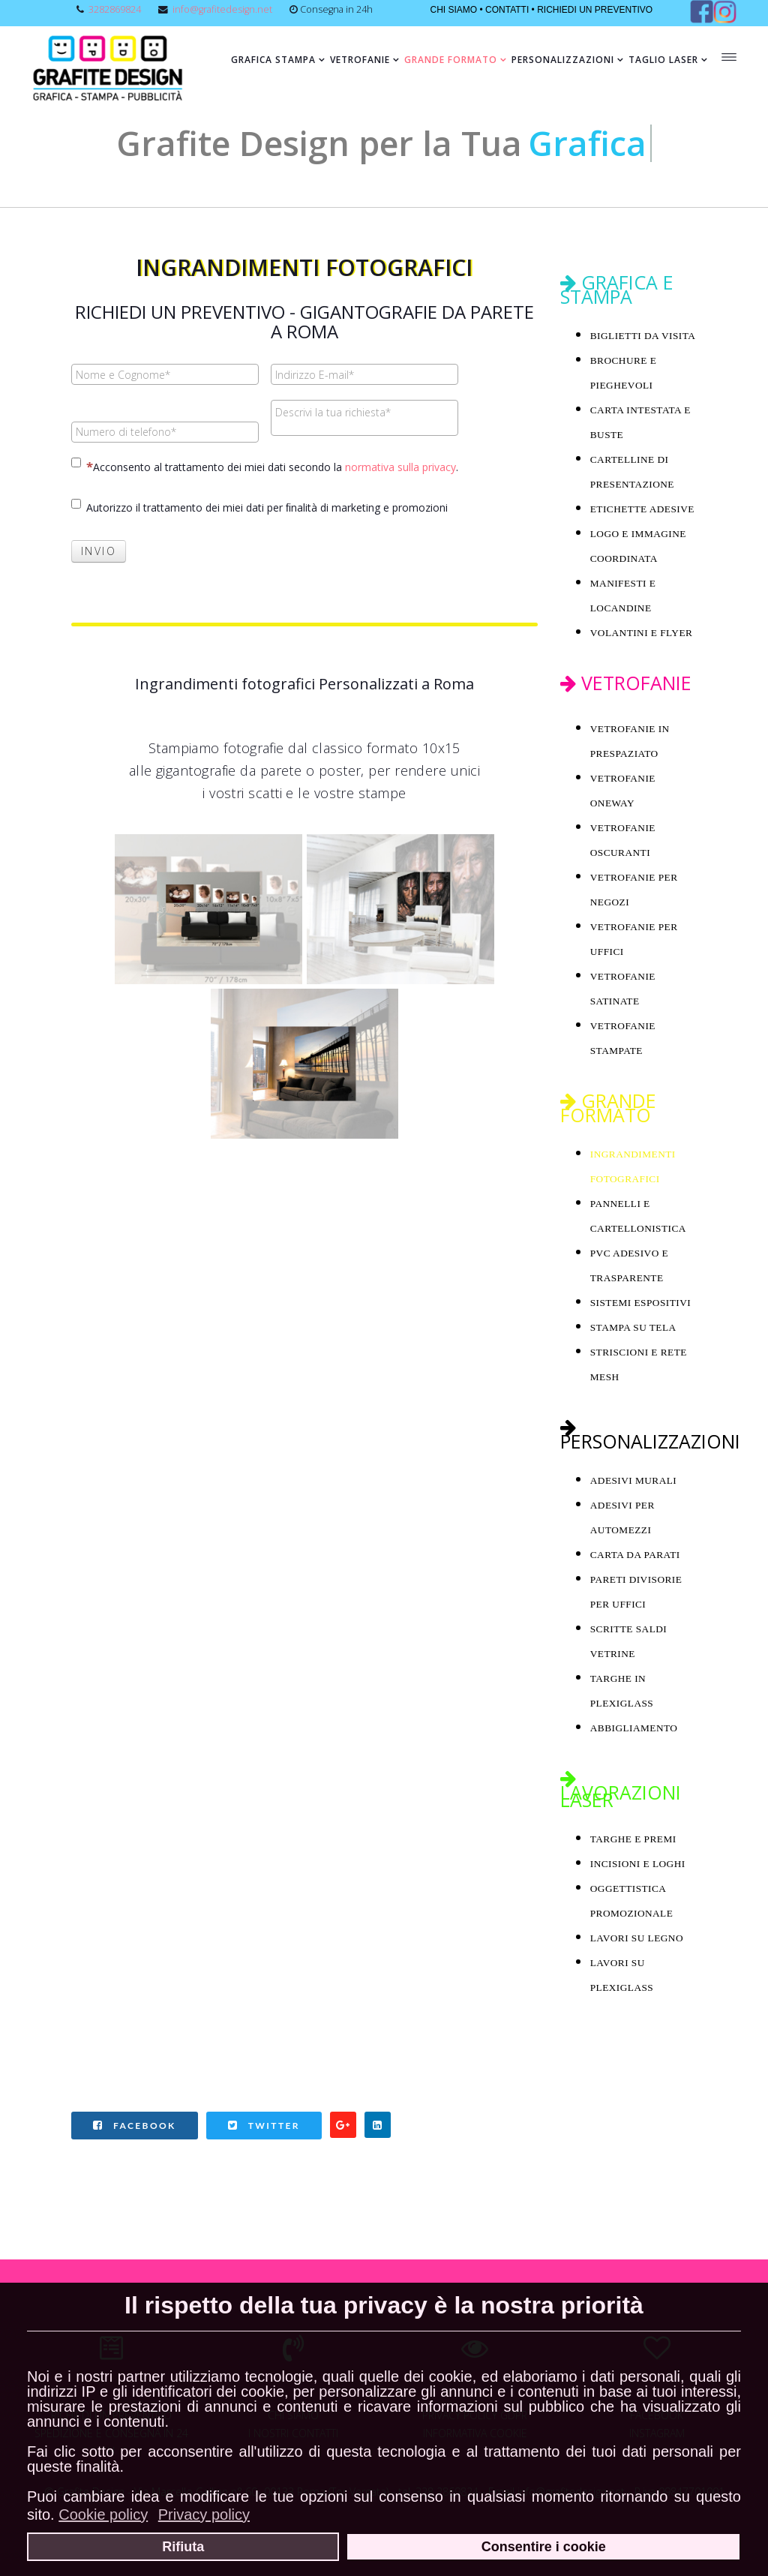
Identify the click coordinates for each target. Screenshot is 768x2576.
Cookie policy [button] (103, 2514)
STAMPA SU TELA (633, 1327)
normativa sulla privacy (400, 467)
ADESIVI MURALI (633, 1480)
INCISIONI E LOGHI (638, 1863)
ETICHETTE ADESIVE (642, 509)
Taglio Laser (663, 59)
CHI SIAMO (453, 10)
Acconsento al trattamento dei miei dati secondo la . (264, 466)
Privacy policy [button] (204, 2514)
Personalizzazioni (563, 59)
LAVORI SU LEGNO (636, 1938)
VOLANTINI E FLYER (641, 632)
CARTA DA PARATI (635, 1554)
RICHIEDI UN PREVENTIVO (594, 10)
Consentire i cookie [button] (544, 2546)
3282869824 (114, 9)
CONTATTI (507, 10)
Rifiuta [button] (183, 2546)
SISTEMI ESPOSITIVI (640, 1302)
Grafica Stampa (273, 59)
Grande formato (450, 59)
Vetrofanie (360, 59)
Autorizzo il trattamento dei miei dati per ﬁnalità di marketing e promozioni (259, 507)
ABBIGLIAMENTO (634, 1728)
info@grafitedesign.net (222, 9)
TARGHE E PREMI (633, 1839)
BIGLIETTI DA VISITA (643, 335)
